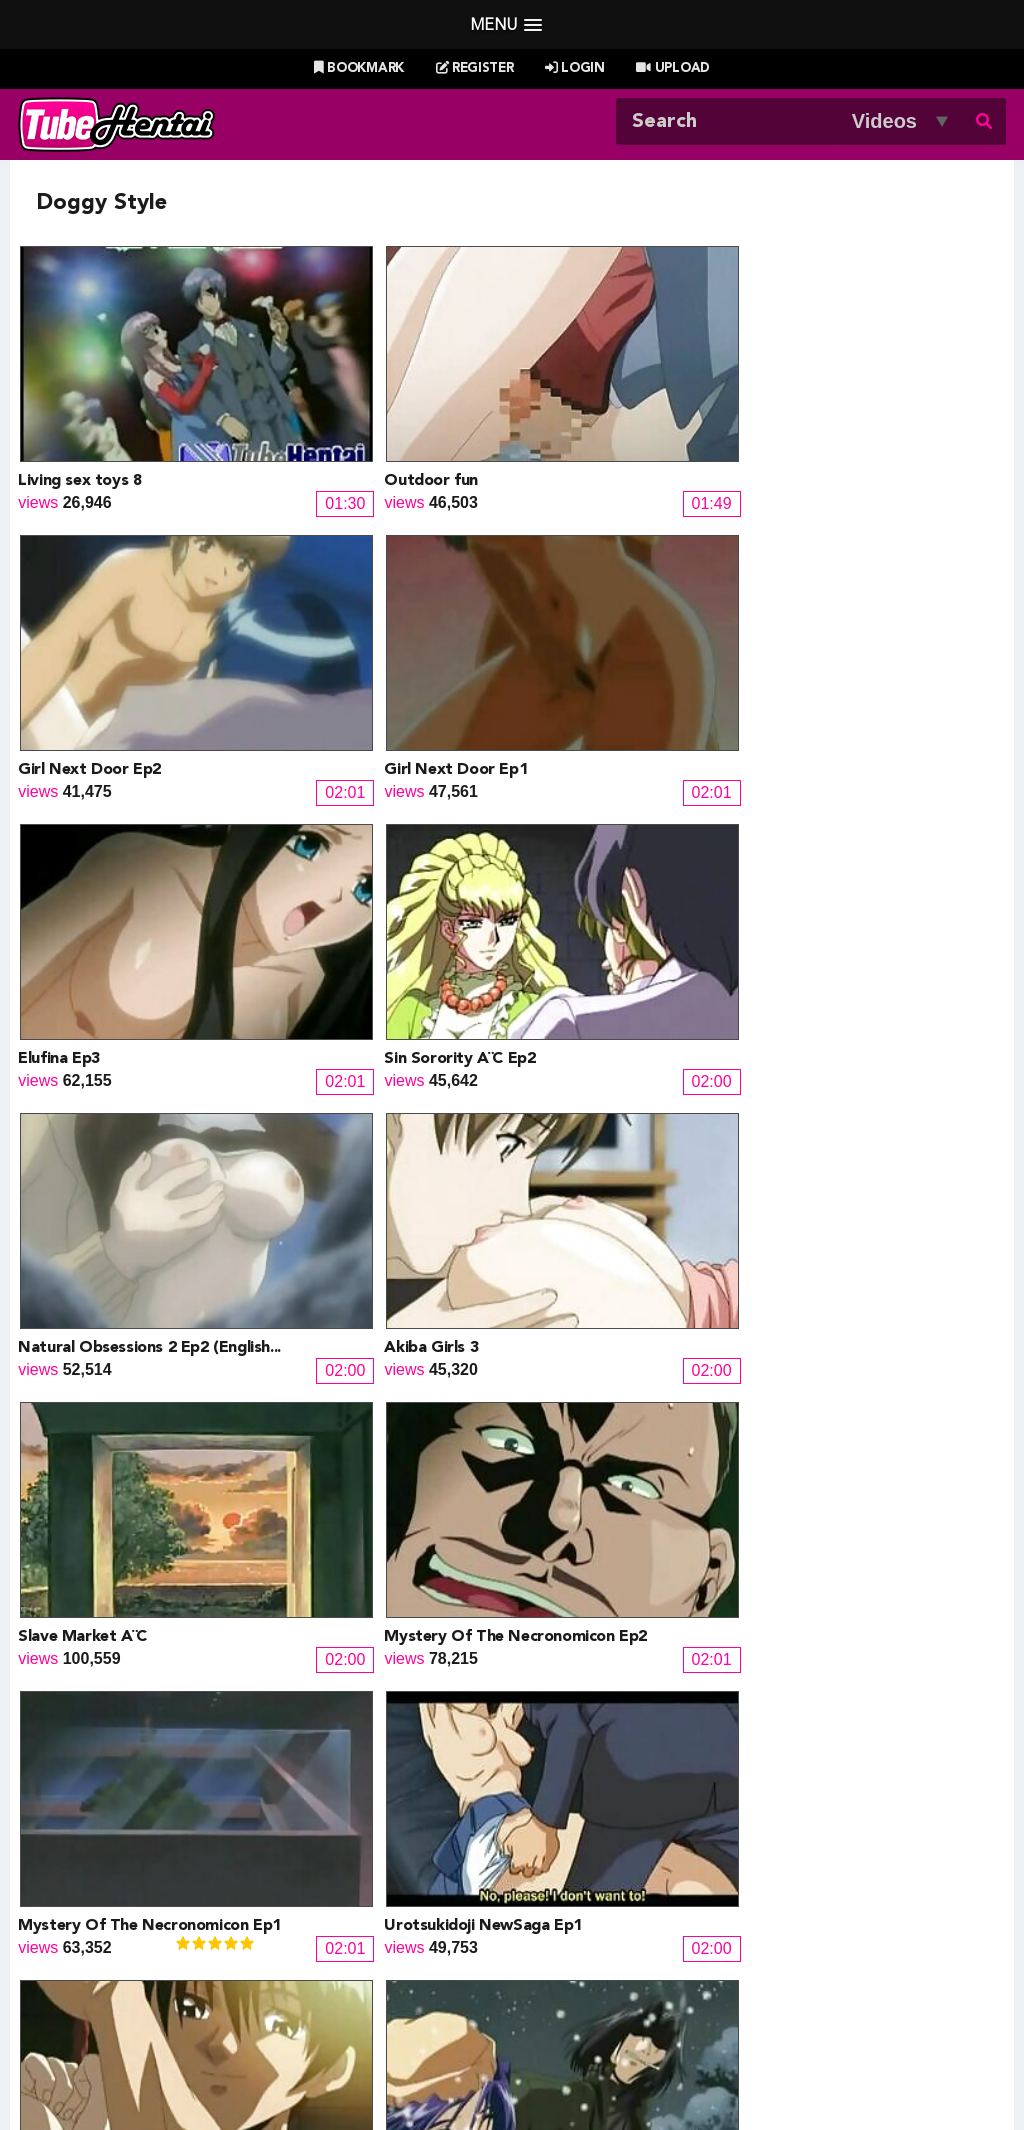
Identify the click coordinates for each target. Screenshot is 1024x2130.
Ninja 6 (542, 1485)
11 (732, 1576)
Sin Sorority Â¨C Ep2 (343, 623)
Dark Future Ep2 (577, 1054)
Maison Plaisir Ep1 (334, 1054)
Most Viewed (491, 2015)
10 (688, 1576)
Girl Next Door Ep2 (588, 408)
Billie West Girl (810, 1853)
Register (475, 68)
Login (575, 68)
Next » (801, 1576)
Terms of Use (442, 2067)
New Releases (383, 2015)
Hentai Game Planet (128, 1877)
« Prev (226, 1576)
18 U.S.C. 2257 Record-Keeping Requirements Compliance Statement (737, 2067)
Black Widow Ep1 (81, 1269)
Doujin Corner (105, 1901)
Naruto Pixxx (569, 1925)
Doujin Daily (332, 1853)
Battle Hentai (570, 1901)
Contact (655, 2041)
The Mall (554, 1949)
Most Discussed (689, 2015)
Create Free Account (539, 2041)
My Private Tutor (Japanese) (870, 1485)
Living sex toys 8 (79, 408)
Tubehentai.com (100, 2067)
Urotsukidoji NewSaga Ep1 (864, 839)
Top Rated (586, 2015)
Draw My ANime (347, 1901)
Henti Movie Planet (591, 1877)
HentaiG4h (94, 1925)
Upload (672, 68)
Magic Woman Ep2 (834, 1269)
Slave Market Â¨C (82, 839)
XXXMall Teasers (819, 1877)
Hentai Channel (111, 1853)
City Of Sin (807, 1054)
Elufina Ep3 (59, 623)
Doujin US (326, 1877)
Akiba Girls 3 (813, 623)
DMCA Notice (337, 2067)
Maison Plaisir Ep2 (84, 1054)
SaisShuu (324, 1949)
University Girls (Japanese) (365, 1269)
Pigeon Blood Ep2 (582, 1269)
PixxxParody (568, 1853)
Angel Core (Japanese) (350, 1485)
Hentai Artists (337, 1925)
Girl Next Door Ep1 (837, 408)
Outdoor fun (315, 408)
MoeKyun (792, 1925)
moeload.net (100, 1949)
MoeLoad (791, 1901)
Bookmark (359, 68)
